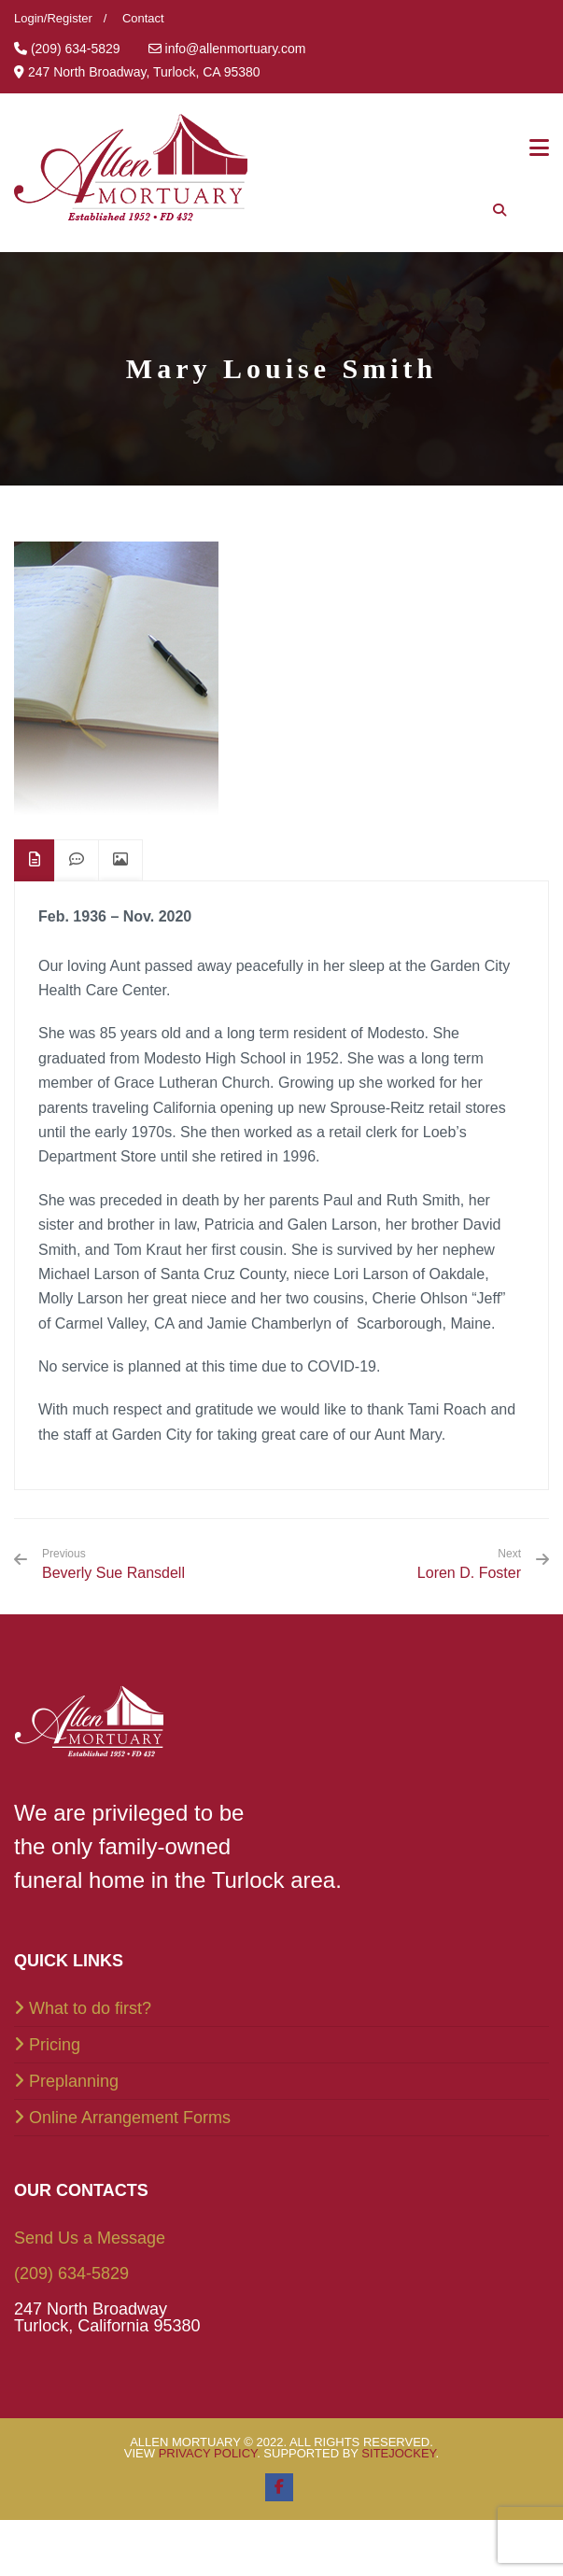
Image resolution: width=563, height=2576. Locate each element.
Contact (143, 18)
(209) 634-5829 (71, 2273)
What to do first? (90, 2008)
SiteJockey (398, 2453)
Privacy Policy (208, 2453)
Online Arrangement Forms (130, 2117)
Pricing (54, 2044)
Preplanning (74, 2081)
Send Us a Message (89, 2238)
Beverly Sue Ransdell (113, 1564)
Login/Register (53, 18)
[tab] (34, 860)
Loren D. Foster (469, 1573)
